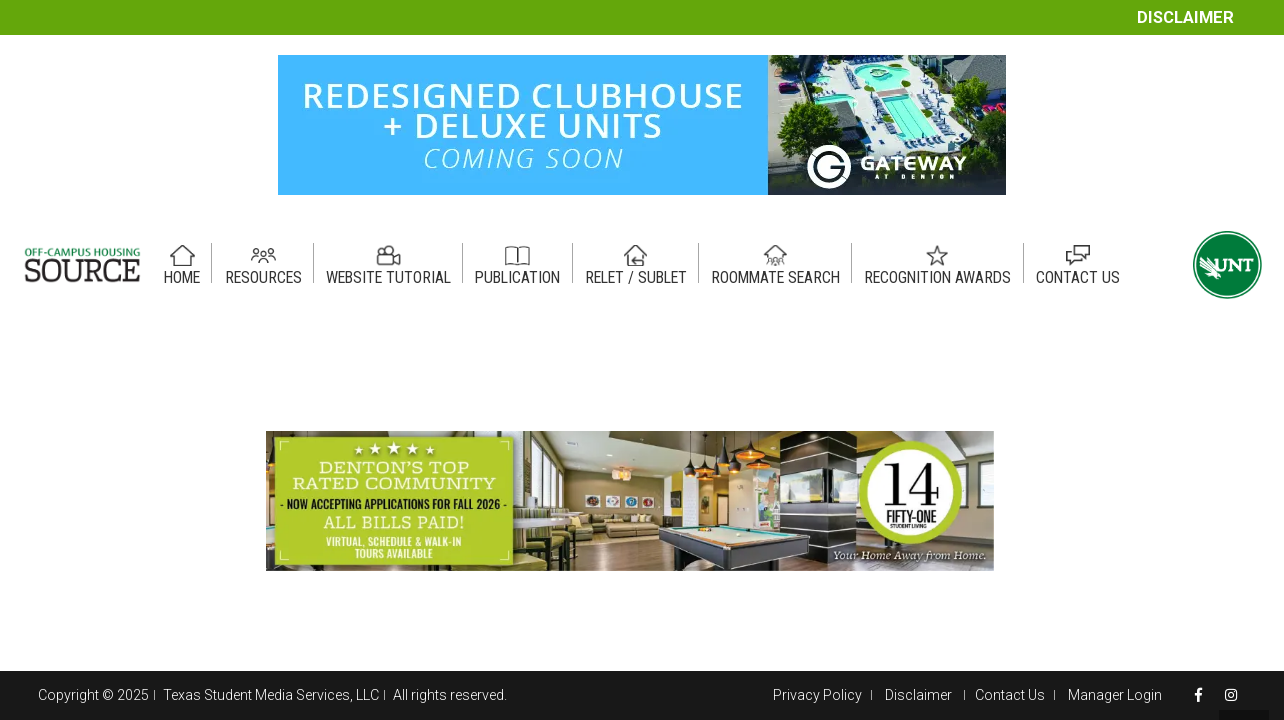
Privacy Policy (817, 695)
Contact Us (1010, 695)
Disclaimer (1185, 17)
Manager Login (1115, 695)
